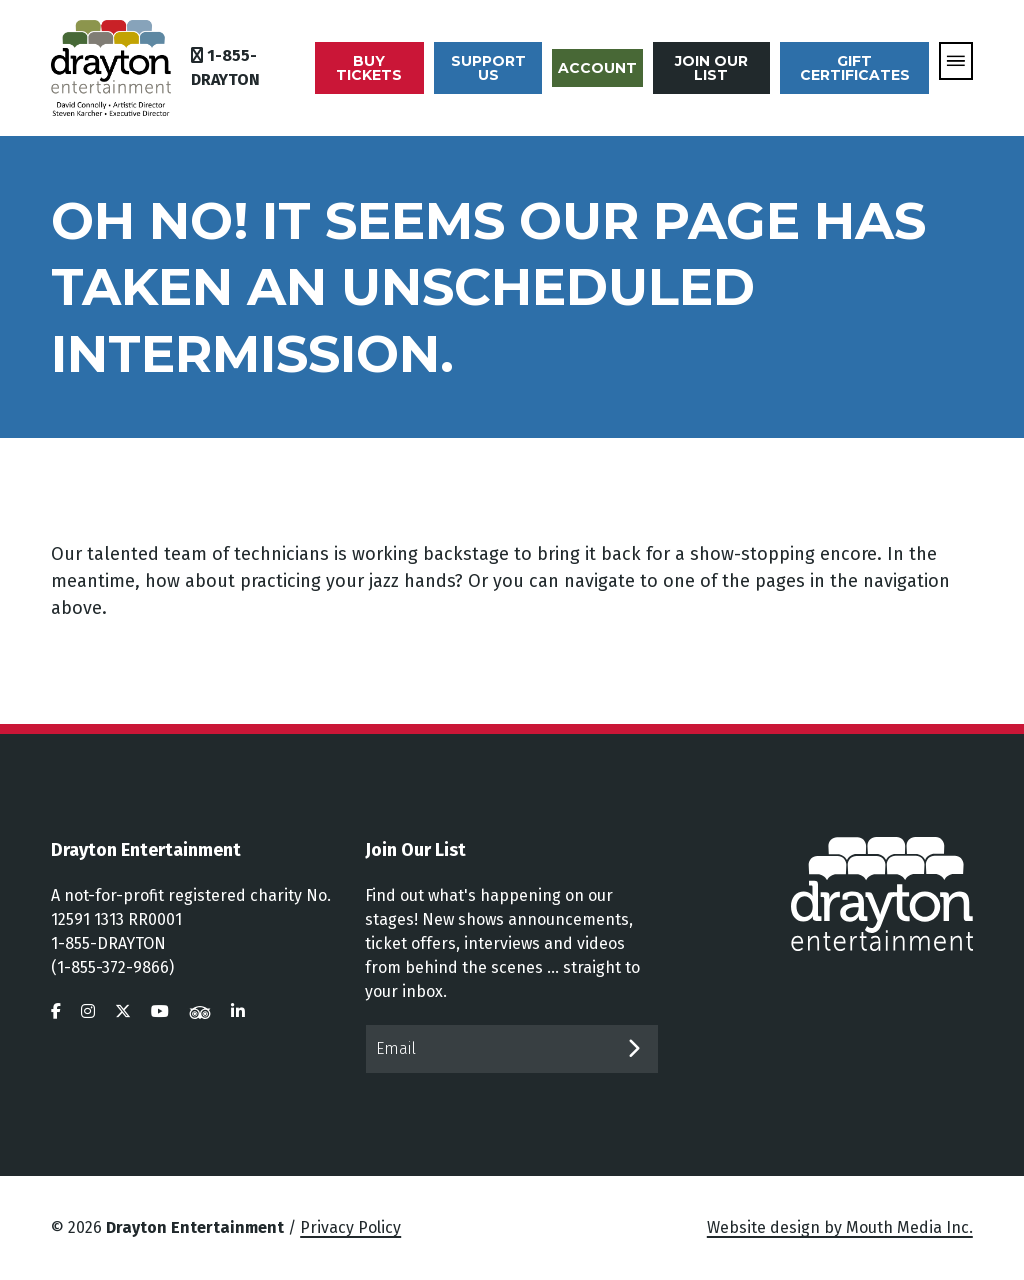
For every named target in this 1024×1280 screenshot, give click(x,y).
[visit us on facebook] (56, 1011)
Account (597, 68)
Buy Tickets (369, 68)
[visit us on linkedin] (238, 1011)
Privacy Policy (350, 1227)
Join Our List (711, 68)
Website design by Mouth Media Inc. (840, 1227)
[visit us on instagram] (88, 1011)
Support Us (488, 68)
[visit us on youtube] (160, 1011)
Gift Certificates (855, 68)
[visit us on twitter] (123, 1011)
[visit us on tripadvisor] (200, 1011)
